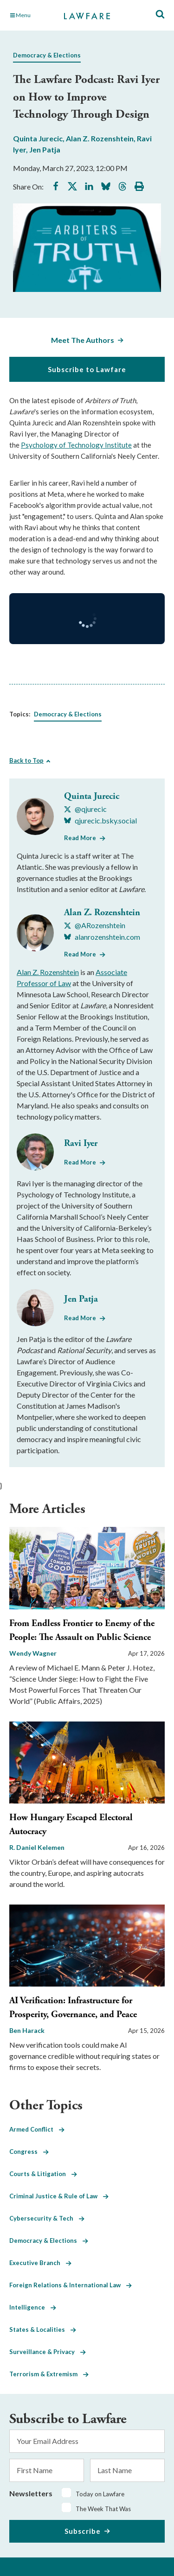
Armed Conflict (36, 2129)
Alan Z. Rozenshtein (100, 138)
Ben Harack (27, 2030)
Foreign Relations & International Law (70, 2285)
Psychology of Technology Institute (76, 445)
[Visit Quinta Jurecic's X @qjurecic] (85, 809)
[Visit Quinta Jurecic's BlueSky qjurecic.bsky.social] (100, 820)
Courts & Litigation (43, 2173)
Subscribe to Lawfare (87, 369)
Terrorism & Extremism (49, 2374)
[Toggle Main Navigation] (32, 15)
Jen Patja (44, 149)
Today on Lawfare (100, 2494)
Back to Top (26, 760)
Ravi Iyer (80, 1143)
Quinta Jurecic (38, 138)
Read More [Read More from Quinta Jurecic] (80, 838)
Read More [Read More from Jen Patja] (80, 1318)
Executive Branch (40, 2262)
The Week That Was (103, 2509)
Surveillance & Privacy (47, 2351)
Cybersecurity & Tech (46, 2218)
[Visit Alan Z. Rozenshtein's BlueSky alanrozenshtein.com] (102, 937)
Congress (29, 2151)
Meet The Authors (82, 339)
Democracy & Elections (47, 55)
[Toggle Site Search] (160, 14)
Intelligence (32, 2307)
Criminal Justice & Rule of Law (59, 2196)
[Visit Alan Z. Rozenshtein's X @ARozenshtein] (94, 925)
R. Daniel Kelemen (36, 1847)
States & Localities (42, 2329)
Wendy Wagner (33, 1653)
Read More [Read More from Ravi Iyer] (80, 1162)
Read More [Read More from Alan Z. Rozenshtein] (80, 954)
